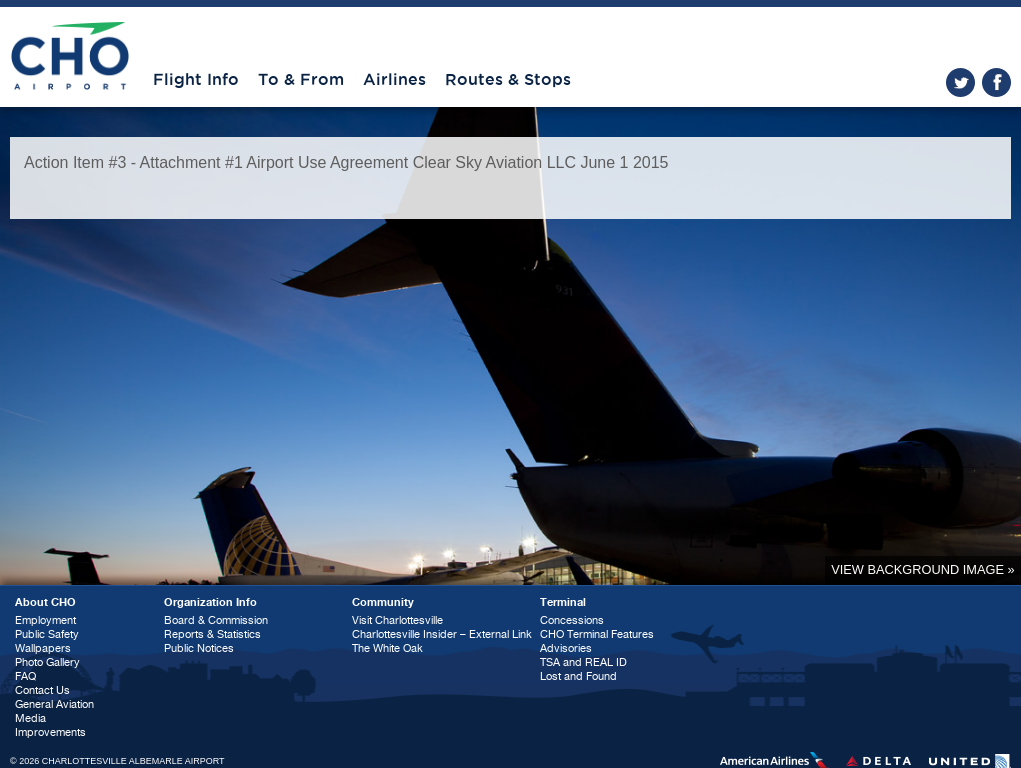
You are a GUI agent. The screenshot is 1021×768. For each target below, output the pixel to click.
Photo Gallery (47, 662)
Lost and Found (578, 676)
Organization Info (210, 602)
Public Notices (199, 648)
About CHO (45, 602)
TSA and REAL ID (583, 662)
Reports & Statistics (212, 634)
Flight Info (196, 80)
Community (383, 602)
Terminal (563, 602)
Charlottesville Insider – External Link (442, 634)
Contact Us (42, 690)
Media (30, 718)
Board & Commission (216, 620)
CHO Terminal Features (597, 634)
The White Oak (387, 648)
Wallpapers (43, 648)
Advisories (566, 648)
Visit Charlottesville (397, 620)
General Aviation (54, 704)
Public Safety (47, 634)
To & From (301, 80)
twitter (960, 82)
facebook (996, 82)
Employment (45, 620)
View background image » (922, 569)
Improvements (50, 732)
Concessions (572, 620)
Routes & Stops (508, 80)
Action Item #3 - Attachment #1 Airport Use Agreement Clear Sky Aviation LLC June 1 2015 (346, 162)
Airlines (394, 80)
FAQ (25, 676)
